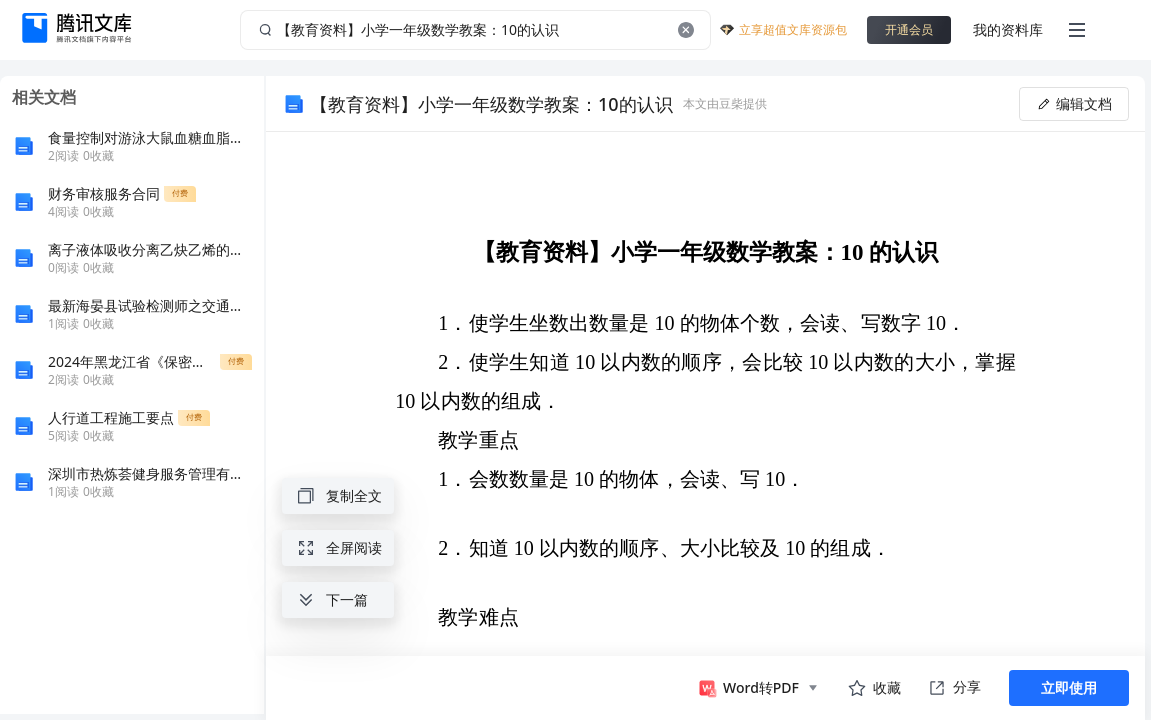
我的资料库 (1008, 29)
